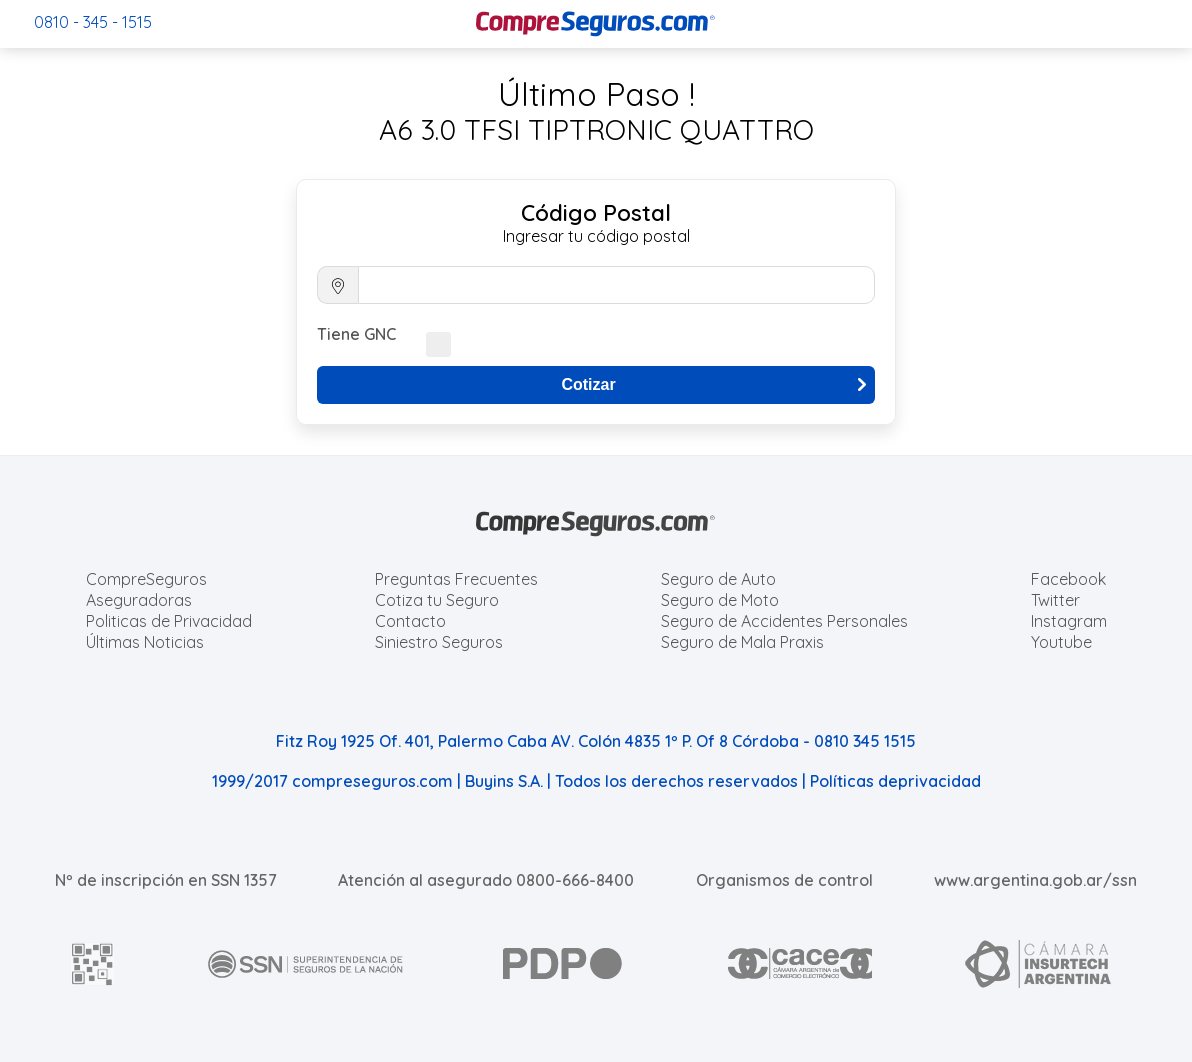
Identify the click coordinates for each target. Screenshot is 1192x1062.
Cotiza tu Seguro (437, 600)
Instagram (1069, 621)
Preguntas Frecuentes (456, 579)
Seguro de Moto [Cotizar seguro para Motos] (720, 600)
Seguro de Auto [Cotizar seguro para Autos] (718, 579)
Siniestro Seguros (439, 642)
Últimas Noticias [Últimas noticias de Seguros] (145, 642)
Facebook (1068, 579)
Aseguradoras (139, 600)
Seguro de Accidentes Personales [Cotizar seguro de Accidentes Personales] (784, 621)
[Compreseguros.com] (596, 24)
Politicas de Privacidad (169, 621)
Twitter (1055, 600)
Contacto (410, 621)
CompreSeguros (146, 579)
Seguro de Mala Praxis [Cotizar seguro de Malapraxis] (742, 642)
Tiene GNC (356, 334)
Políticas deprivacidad (895, 781)
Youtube (1061, 642)
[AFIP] (93, 964)
